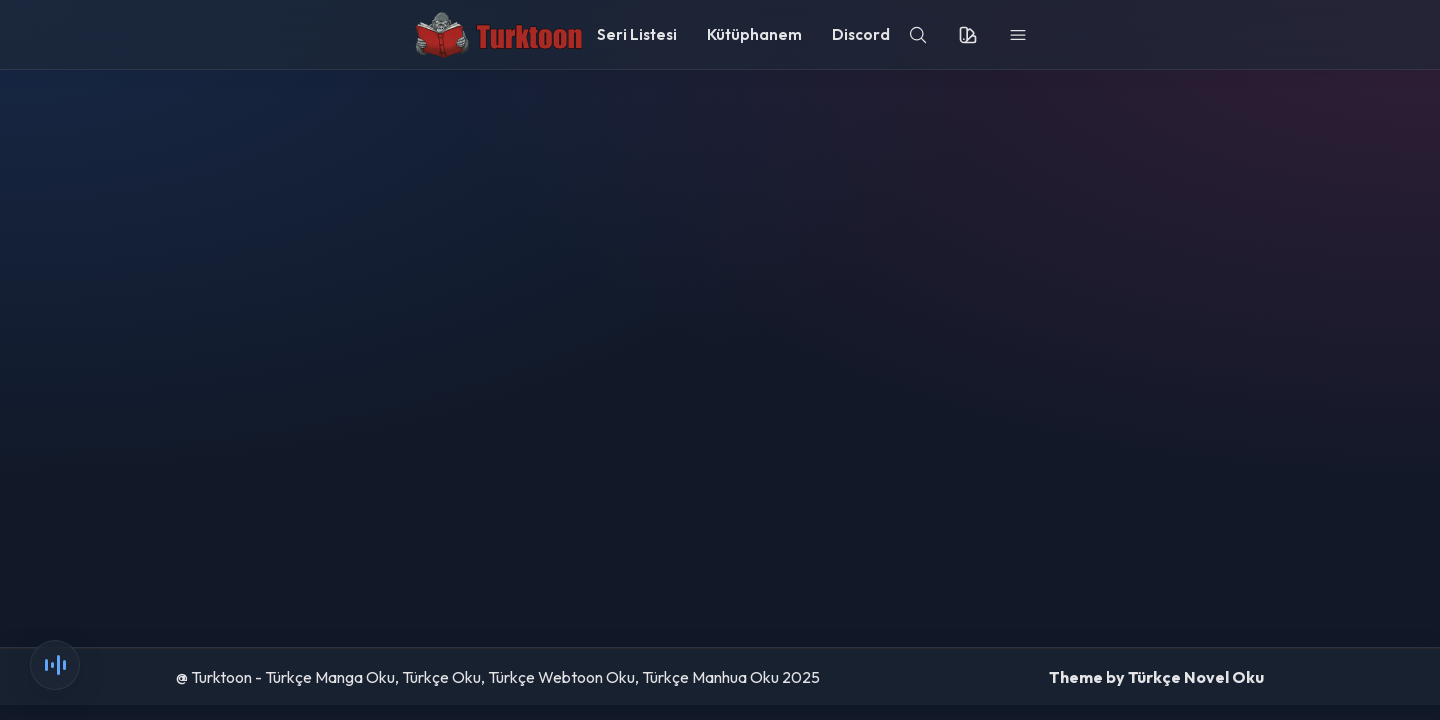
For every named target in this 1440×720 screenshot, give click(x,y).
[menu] (1018, 35)
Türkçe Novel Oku (1196, 677)
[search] (918, 35)
